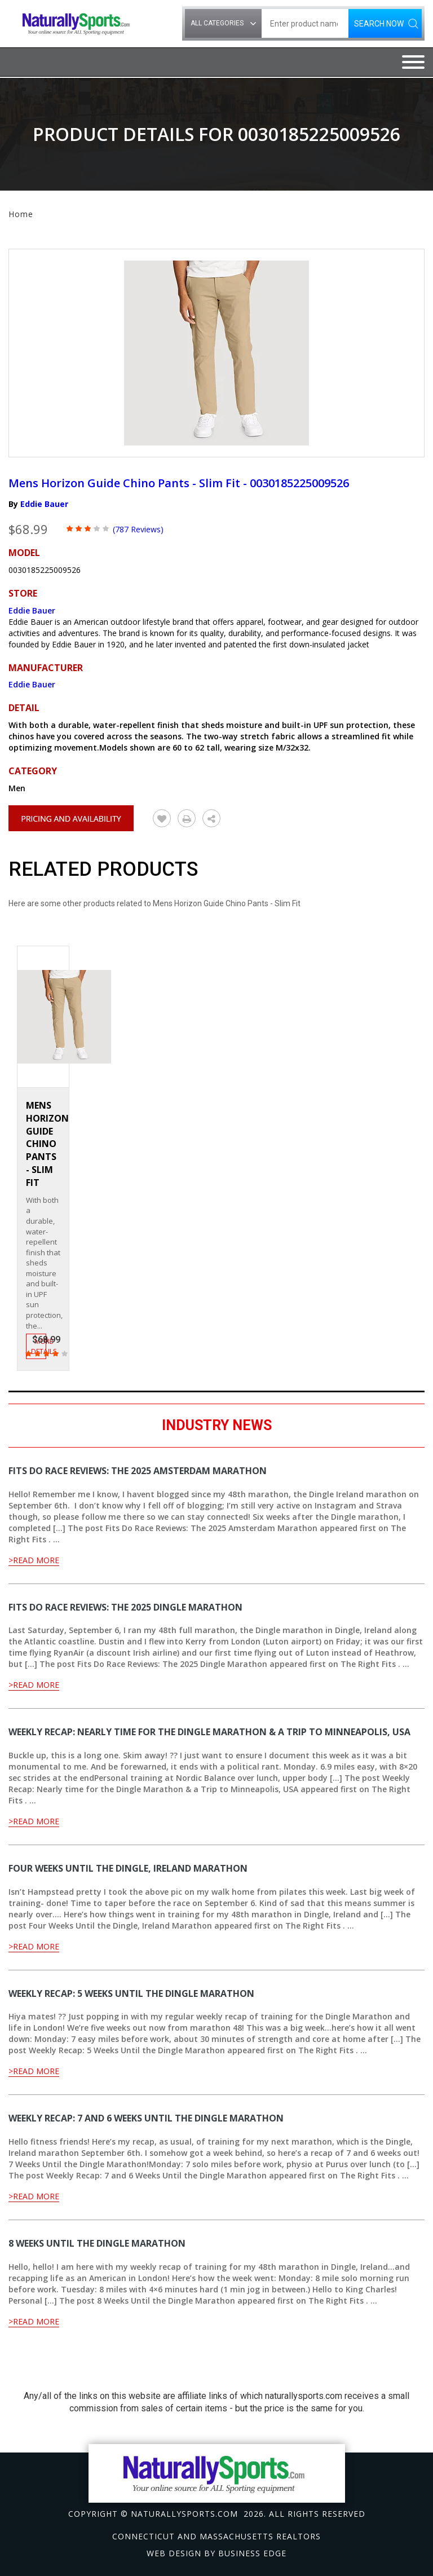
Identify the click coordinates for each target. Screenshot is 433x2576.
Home (20, 214)
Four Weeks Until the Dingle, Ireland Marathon (128, 1868)
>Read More (33, 1560)
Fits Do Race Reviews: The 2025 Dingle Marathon (125, 1607)
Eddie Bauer (44, 504)
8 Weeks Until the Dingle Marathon (96, 2243)
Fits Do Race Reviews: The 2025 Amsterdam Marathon (137, 1471)
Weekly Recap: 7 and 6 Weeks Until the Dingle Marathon (146, 2118)
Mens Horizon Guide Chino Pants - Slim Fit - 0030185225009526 (178, 483)
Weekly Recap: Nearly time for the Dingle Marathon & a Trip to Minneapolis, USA (209, 1732)
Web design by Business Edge (216, 2553)
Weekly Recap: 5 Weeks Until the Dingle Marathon (131, 1993)
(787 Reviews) (138, 529)
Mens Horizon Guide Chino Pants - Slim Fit (47, 1144)
